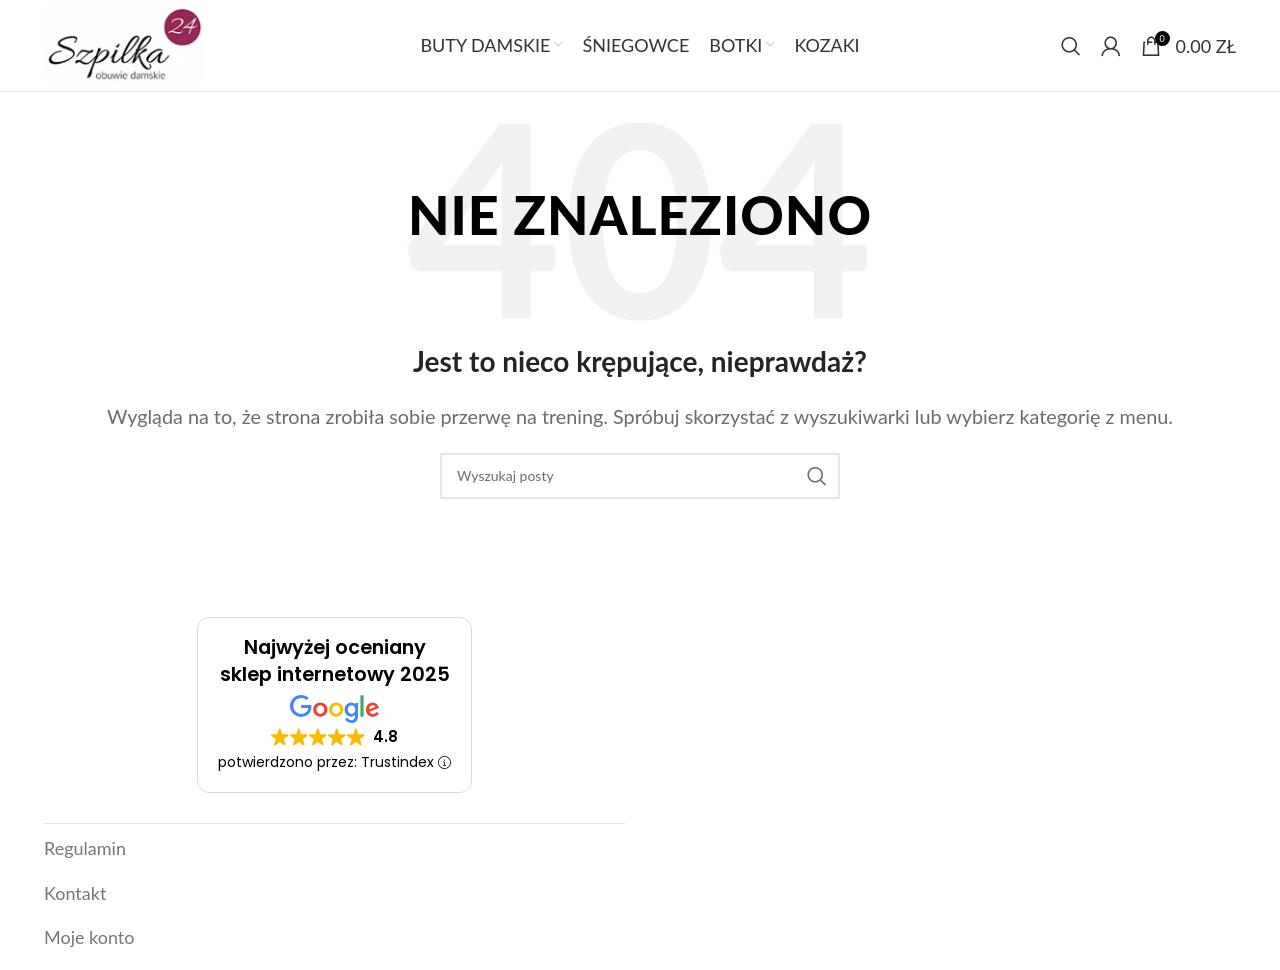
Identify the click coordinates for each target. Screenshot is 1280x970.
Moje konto (89, 940)
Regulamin (85, 859)
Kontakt (75, 899)
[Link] (127, 50)
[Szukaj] (1071, 52)
